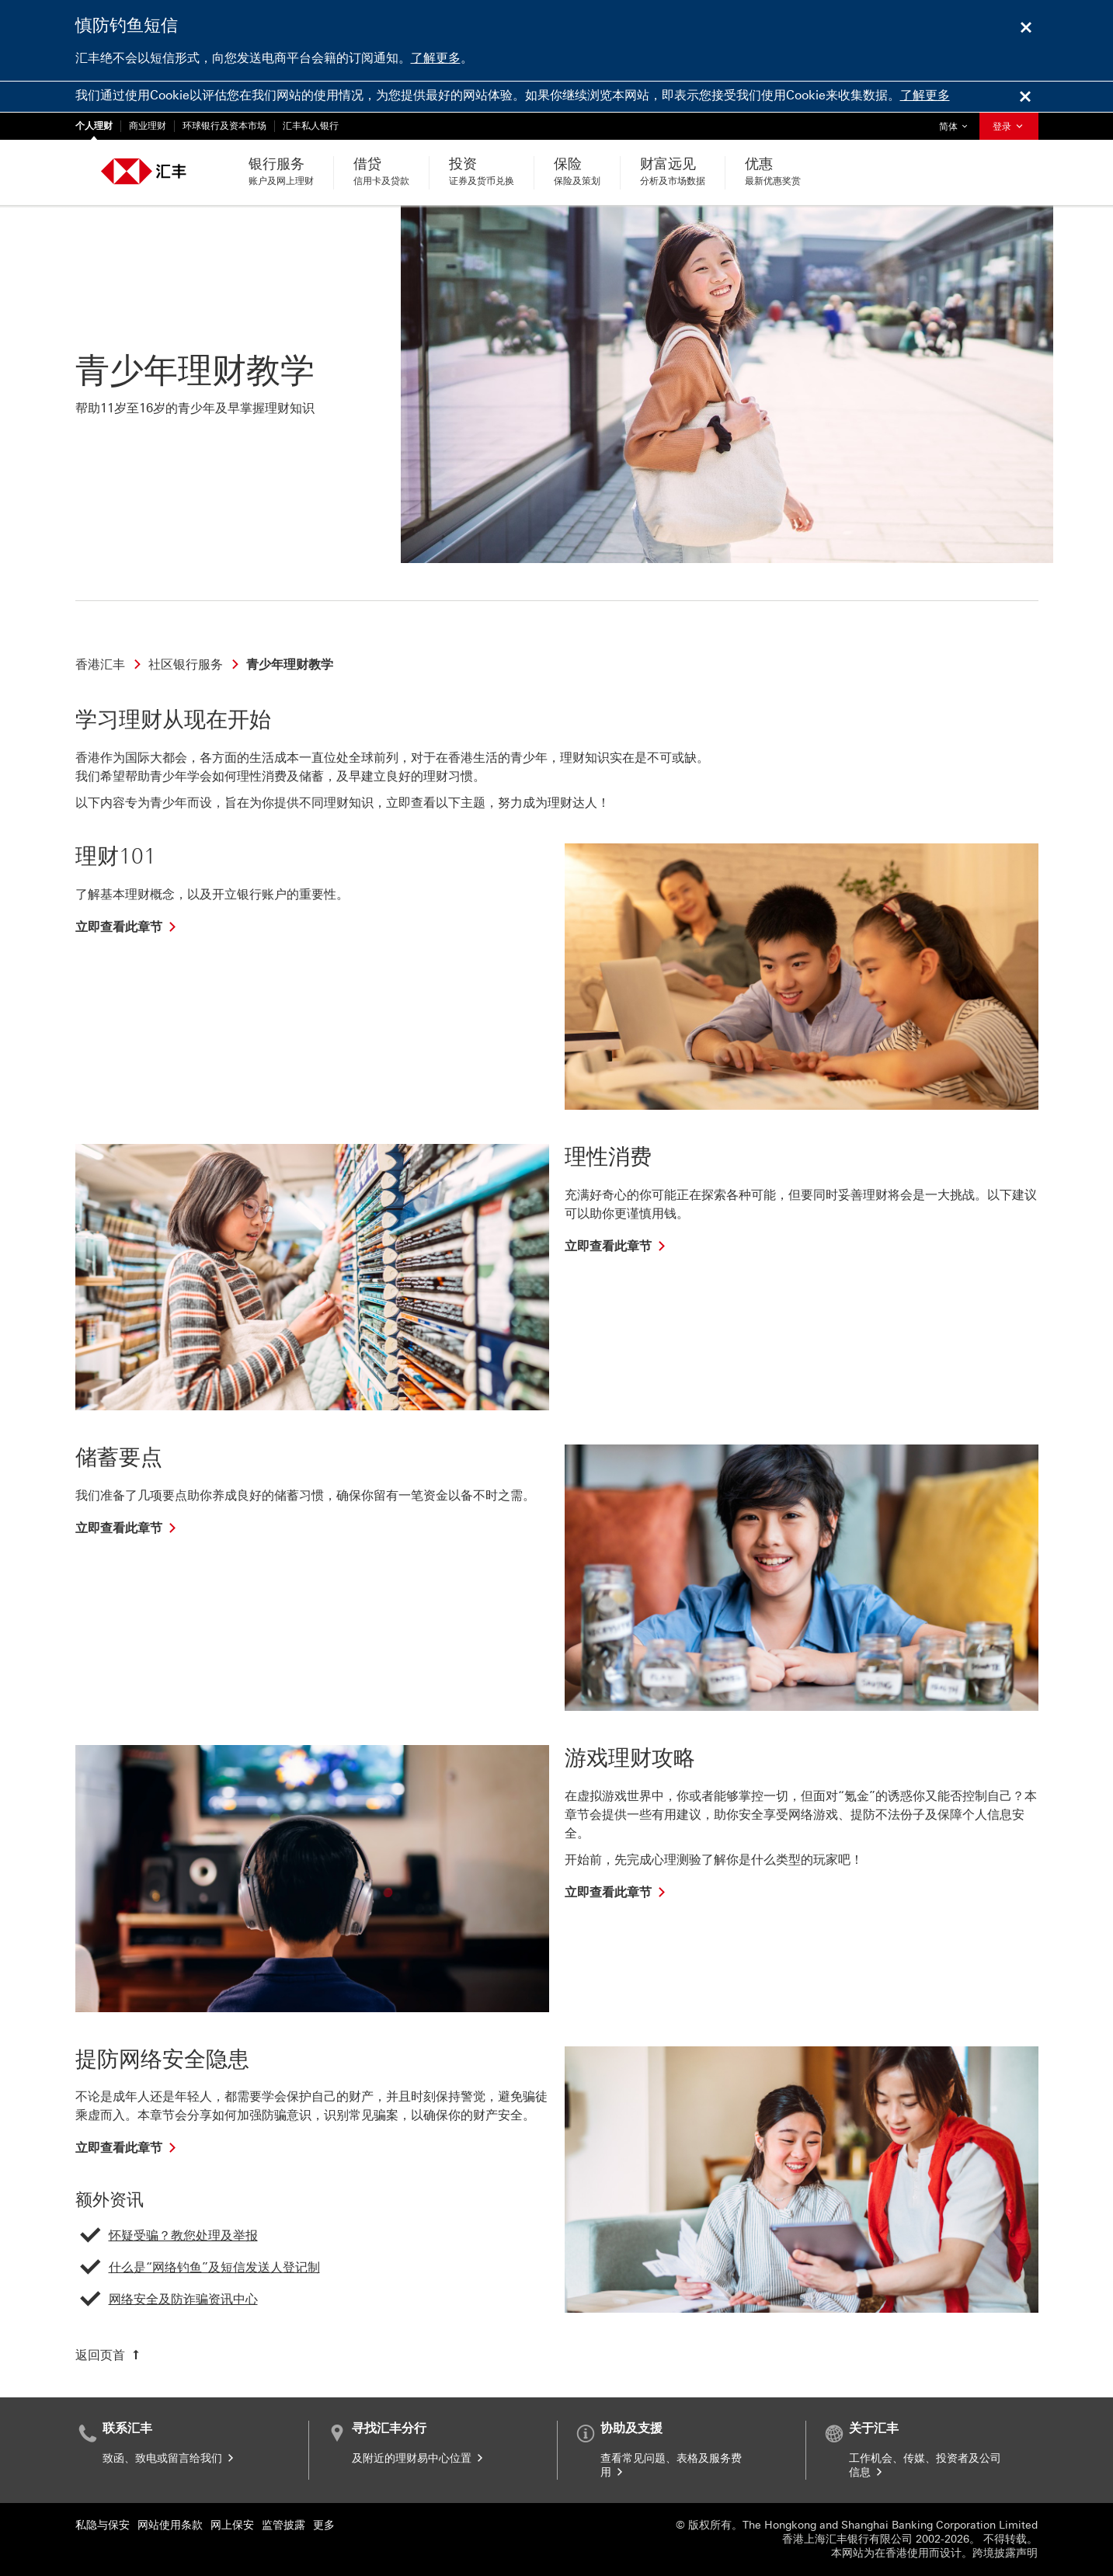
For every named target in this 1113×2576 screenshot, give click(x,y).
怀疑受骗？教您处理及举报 (183, 2235)
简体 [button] (957, 122)
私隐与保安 (102, 2525)
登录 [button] (1009, 127)
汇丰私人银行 (311, 125)
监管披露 (283, 2525)
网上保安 (232, 2525)
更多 (324, 2525)
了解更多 (436, 57)
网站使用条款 (170, 2525)
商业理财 (147, 125)
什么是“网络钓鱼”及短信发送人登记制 (214, 2267)
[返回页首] (109, 2355)
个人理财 (94, 125)
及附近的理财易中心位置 (418, 2458)
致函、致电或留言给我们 (169, 2458)
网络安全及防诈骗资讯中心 (183, 2299)
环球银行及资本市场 (224, 125)
